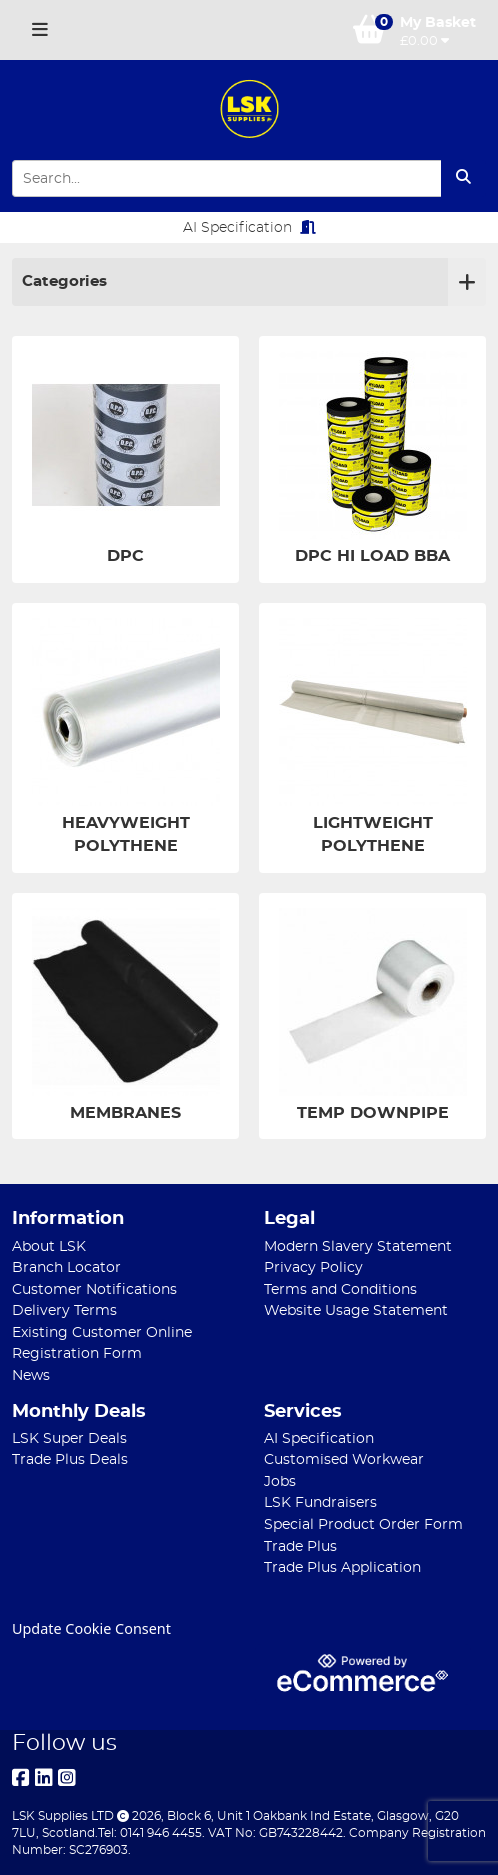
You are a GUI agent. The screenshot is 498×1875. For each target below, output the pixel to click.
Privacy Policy (313, 1267)
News (31, 1375)
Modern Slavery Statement (358, 1246)
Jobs (280, 1481)
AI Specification (249, 227)
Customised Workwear (344, 1459)
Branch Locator (66, 1267)
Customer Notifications (94, 1289)
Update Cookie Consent (91, 1628)
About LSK (49, 1246)
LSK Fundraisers (320, 1502)
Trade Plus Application (342, 1567)
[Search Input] (226, 178)
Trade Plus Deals (70, 1459)
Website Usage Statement (356, 1310)
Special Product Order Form (363, 1524)
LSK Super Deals (69, 1438)
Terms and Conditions (340, 1289)
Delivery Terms (64, 1310)
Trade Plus (300, 1546)
